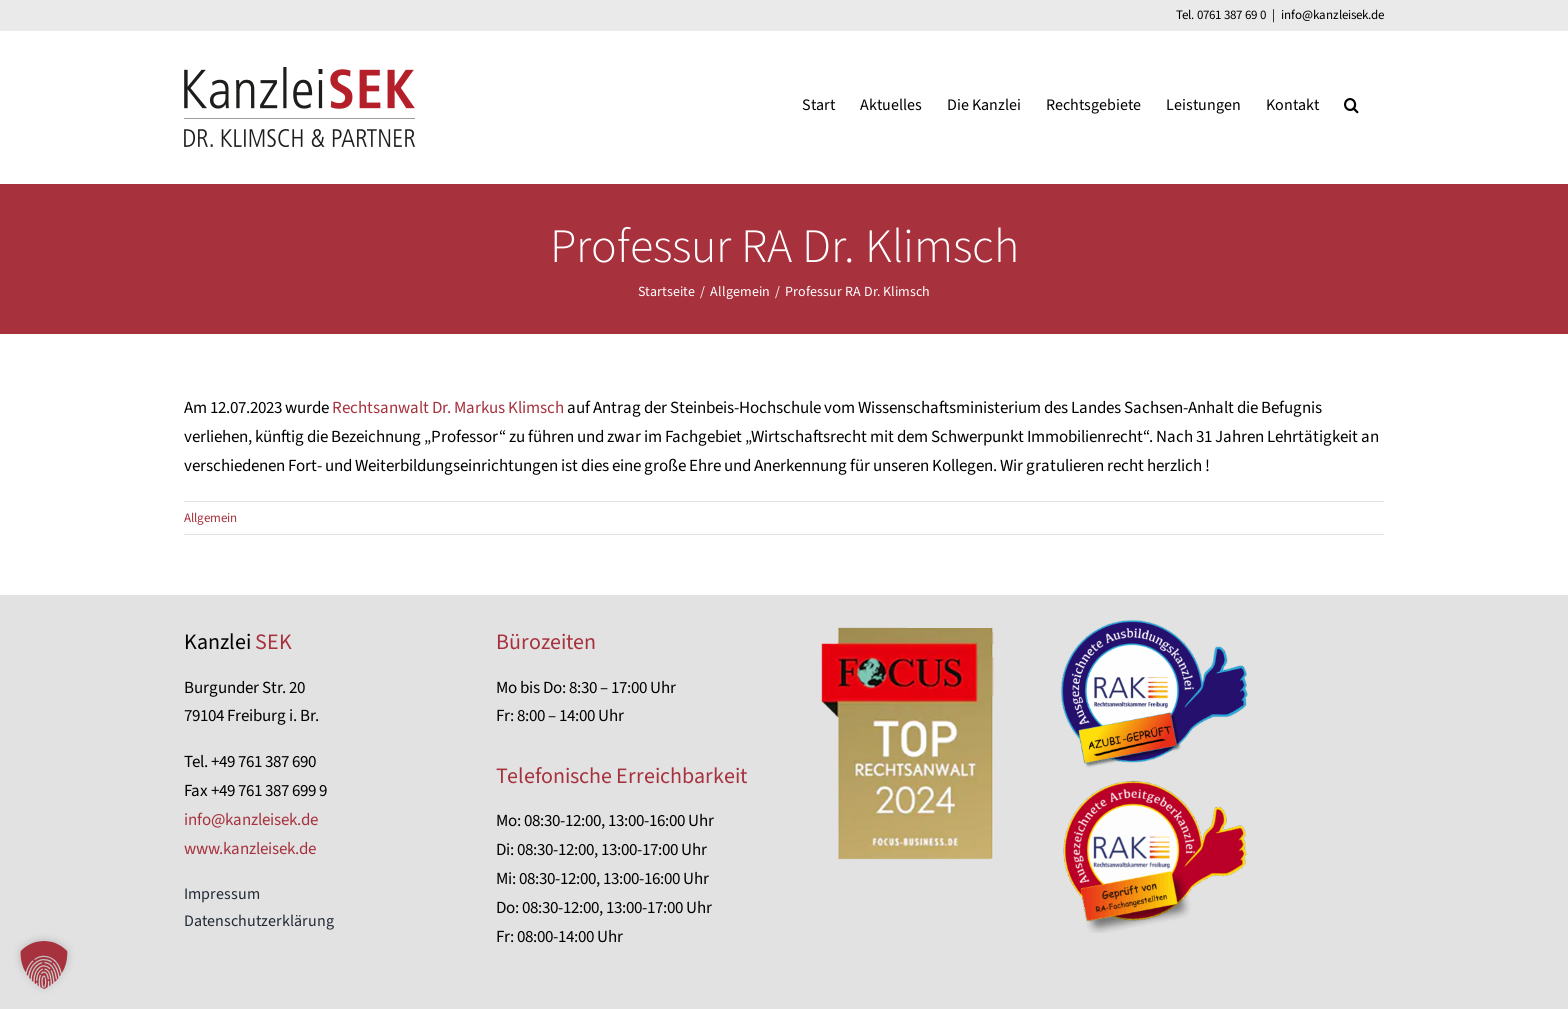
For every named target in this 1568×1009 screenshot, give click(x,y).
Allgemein (210, 518)
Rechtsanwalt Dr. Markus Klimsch (448, 408)
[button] (1351, 104)
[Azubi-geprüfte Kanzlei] (1159, 623)
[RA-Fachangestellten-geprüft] (1159, 783)
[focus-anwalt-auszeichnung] (909, 623)
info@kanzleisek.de (1332, 15)
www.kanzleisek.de (250, 849)
